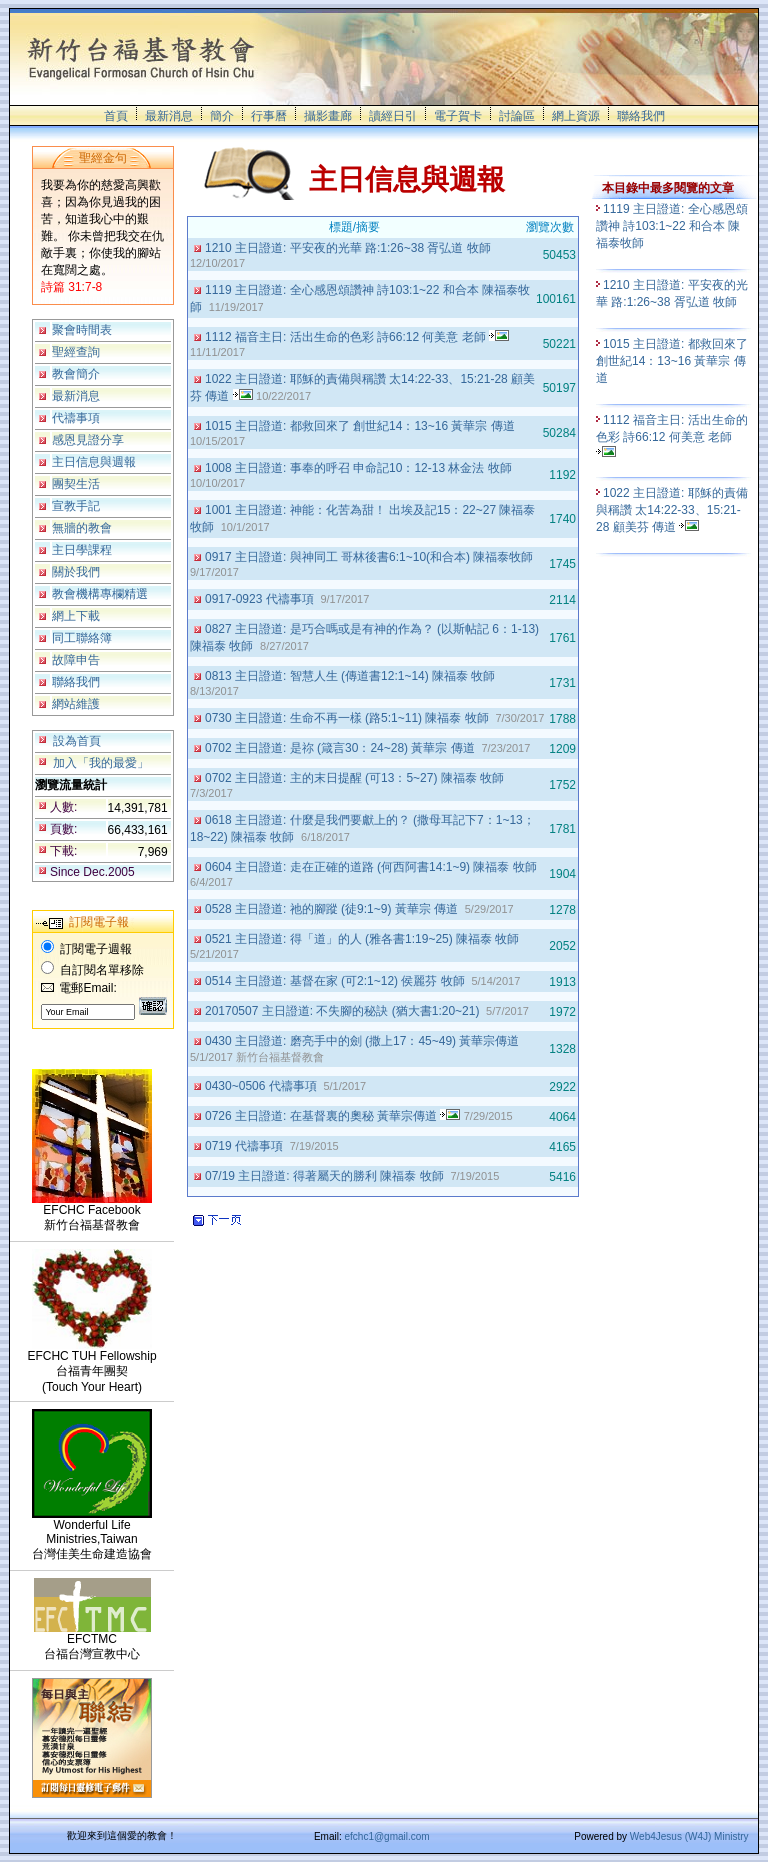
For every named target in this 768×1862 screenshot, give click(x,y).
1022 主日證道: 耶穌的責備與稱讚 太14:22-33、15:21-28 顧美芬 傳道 (672, 510)
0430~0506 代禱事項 (262, 1086)
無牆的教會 (82, 528)
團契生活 (76, 484)
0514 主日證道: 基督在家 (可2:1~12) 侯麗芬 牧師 (336, 981)
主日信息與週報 (94, 462)
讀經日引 (393, 116)
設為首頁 (77, 741)
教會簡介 (76, 374)
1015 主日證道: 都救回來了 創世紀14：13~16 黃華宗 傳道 (361, 426)
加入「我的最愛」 (101, 763)
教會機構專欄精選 (100, 594)
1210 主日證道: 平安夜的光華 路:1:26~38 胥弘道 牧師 (349, 248)
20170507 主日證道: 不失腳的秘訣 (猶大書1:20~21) (344, 1011)
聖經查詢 (76, 352)
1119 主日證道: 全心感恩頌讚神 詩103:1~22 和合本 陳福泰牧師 (672, 226)
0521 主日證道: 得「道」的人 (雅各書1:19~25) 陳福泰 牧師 (364, 939)
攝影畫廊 (328, 116)
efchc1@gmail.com (386, 1836)
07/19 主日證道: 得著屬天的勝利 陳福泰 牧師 (326, 1176)
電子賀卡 (458, 116)
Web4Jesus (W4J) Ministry (689, 1836)
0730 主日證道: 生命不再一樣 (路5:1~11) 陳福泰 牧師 (348, 718)
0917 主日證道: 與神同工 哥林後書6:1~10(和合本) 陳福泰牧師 (371, 557)
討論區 (517, 116)
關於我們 (76, 572)
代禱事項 (76, 418)
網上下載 (76, 616)
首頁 (116, 116)
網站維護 (76, 704)
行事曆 (269, 116)
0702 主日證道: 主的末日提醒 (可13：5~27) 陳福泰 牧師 (356, 778)
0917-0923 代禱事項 (261, 599)
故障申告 (76, 660)
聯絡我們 (641, 116)
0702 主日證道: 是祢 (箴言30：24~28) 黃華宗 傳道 (341, 748)
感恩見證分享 (88, 440)
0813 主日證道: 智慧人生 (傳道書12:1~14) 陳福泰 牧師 (352, 676)
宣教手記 (76, 506)
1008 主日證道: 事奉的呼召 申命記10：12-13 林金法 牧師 (360, 468)
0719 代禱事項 (245, 1146)
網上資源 (576, 116)
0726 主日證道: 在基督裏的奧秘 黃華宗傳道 (332, 1116)
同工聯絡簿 (82, 638)
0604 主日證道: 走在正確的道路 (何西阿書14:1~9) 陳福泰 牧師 (372, 867)
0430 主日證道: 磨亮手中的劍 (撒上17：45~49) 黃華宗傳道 (364, 1041)
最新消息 (169, 116)
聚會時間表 (82, 330)
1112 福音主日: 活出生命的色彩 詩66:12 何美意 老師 (357, 337)
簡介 (222, 116)
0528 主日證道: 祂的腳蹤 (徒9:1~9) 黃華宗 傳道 (333, 909)
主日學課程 (82, 550)
